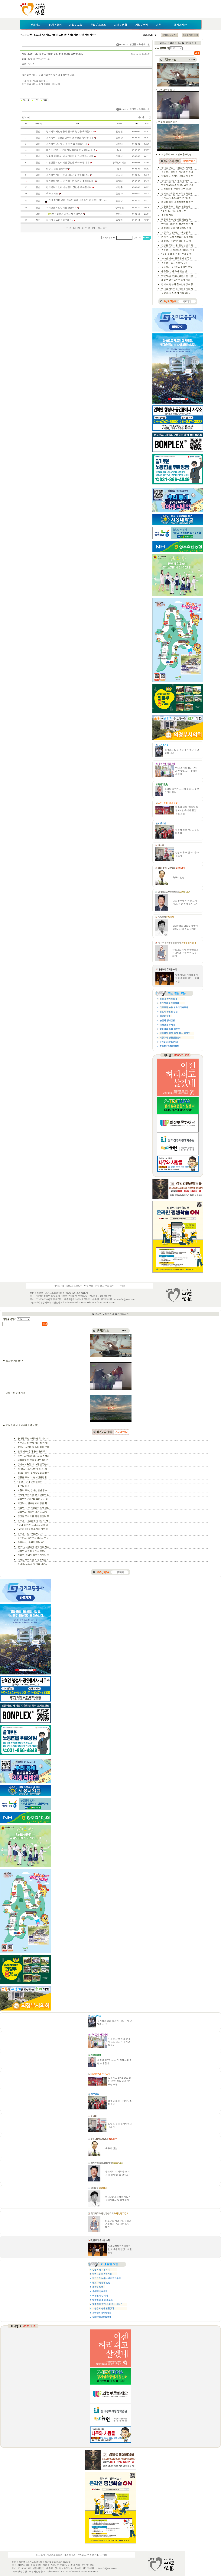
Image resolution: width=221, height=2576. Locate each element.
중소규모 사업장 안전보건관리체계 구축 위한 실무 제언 (185, 952)
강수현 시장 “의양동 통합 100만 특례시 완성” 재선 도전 (186, 810)
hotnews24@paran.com (124, 1299)
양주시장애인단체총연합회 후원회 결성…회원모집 (187, 978)
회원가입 (176, 43)
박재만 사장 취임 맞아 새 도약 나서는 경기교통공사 (186, 771)
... (101, 228)
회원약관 (88, 1285)
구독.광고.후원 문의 (104, 1285)
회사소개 (58, 1285)
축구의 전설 (178, 877)
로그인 (165, 43)
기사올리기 (190, 43)
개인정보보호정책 (73, 1285)
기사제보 (120, 1285)
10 (98, 228)
